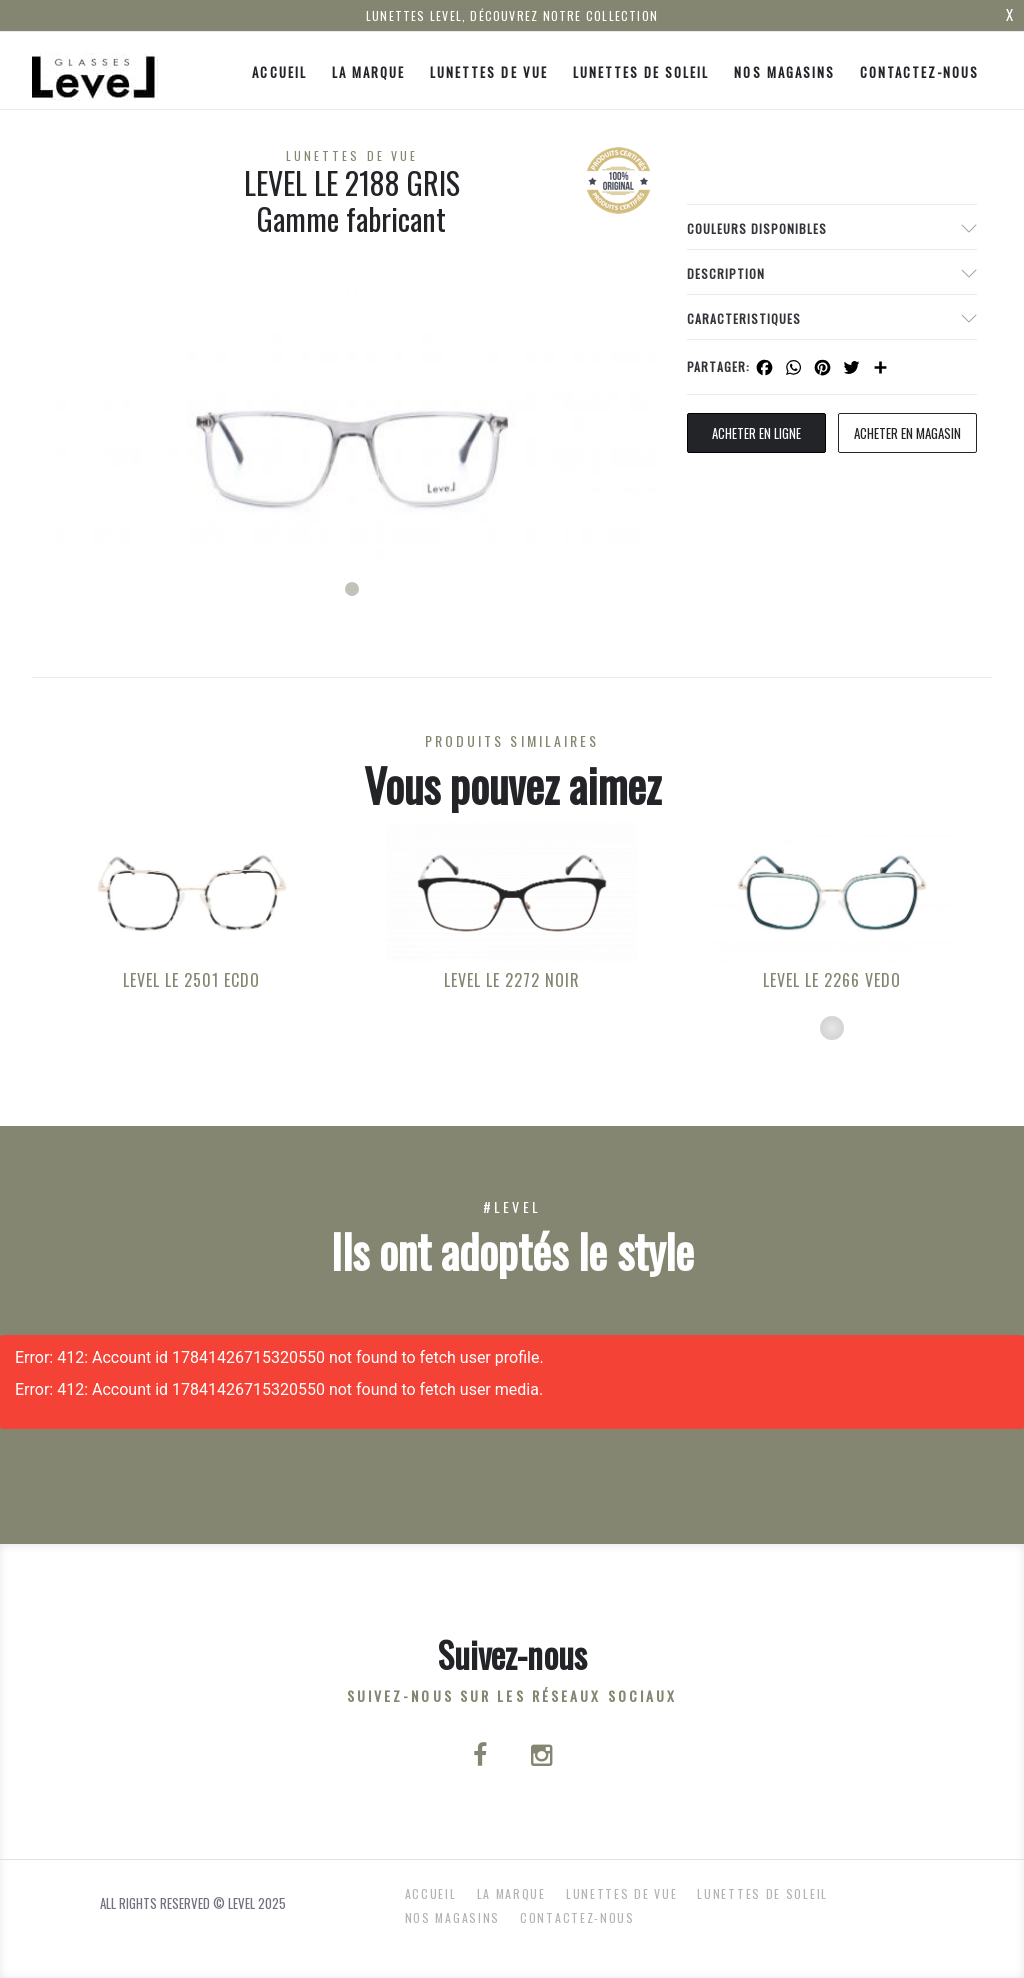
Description (726, 273)
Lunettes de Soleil (641, 72)
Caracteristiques (744, 318)
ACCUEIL (279, 72)
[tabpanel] (352, 424)
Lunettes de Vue (489, 72)
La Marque (368, 72)
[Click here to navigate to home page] (95, 70)
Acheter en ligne (756, 433)
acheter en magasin (907, 433)
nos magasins (784, 72)
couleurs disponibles (757, 228)
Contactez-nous (920, 72)
